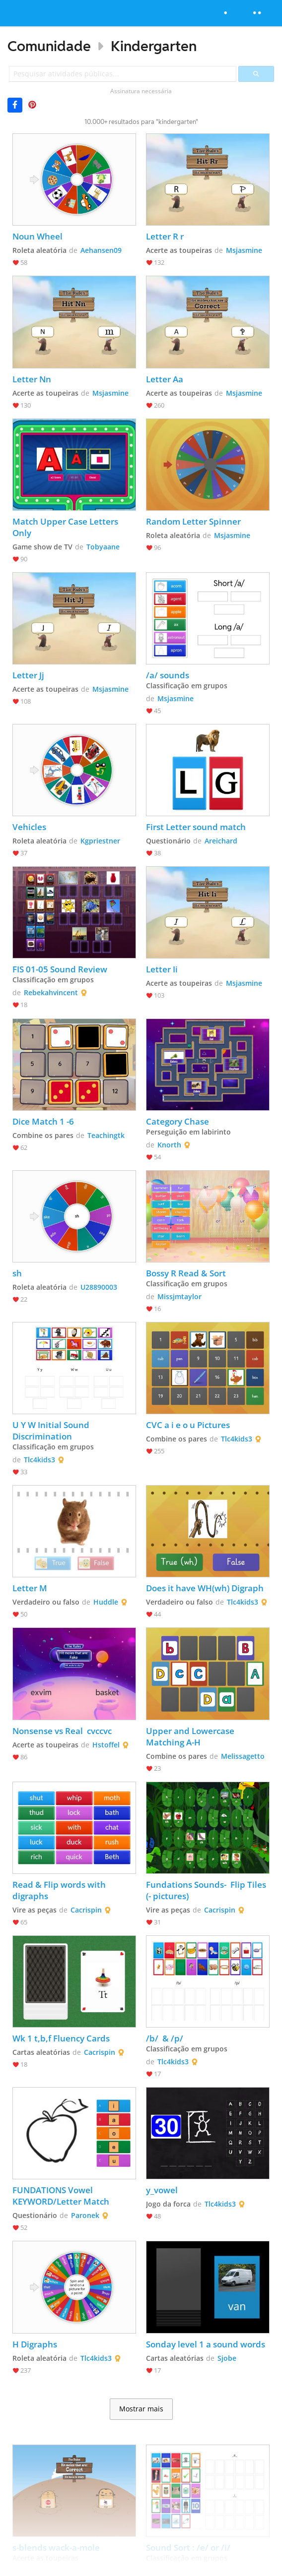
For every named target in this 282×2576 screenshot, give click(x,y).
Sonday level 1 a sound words (205, 2344)
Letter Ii (162, 969)
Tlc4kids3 (39, 1459)
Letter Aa (164, 379)
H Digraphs (35, 2344)
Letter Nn (31, 379)
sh (17, 1273)
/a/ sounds (167, 675)
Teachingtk (106, 1135)
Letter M (29, 1588)
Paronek (85, 2215)
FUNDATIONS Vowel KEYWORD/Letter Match (60, 2195)
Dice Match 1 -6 (43, 1121)
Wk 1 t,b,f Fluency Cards (61, 2038)
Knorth (169, 1144)
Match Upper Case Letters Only (66, 527)
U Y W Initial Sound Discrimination (51, 1430)
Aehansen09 (101, 250)
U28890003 (98, 1287)
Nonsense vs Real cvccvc (62, 1731)
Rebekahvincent (51, 992)
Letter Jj (28, 675)
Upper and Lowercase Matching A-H (191, 1736)
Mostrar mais (141, 2408)
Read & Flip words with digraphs (60, 1890)
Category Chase (177, 1121)
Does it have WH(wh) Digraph (205, 1588)
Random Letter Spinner (193, 521)
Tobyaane (103, 546)
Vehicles (29, 827)
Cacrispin (86, 1910)
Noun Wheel (37, 236)
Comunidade (49, 46)
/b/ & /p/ (164, 2038)
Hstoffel (106, 1744)
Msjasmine (244, 250)
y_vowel (162, 2190)
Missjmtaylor (179, 1296)
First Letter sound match (197, 827)
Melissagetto (243, 1756)
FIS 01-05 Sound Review (59, 969)
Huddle (105, 1602)
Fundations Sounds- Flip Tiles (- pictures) (207, 1890)
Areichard (221, 840)
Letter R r (165, 236)
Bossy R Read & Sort (186, 1273)
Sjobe (226, 2358)
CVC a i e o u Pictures (188, 1425)
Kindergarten (154, 46)
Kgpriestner (100, 840)
